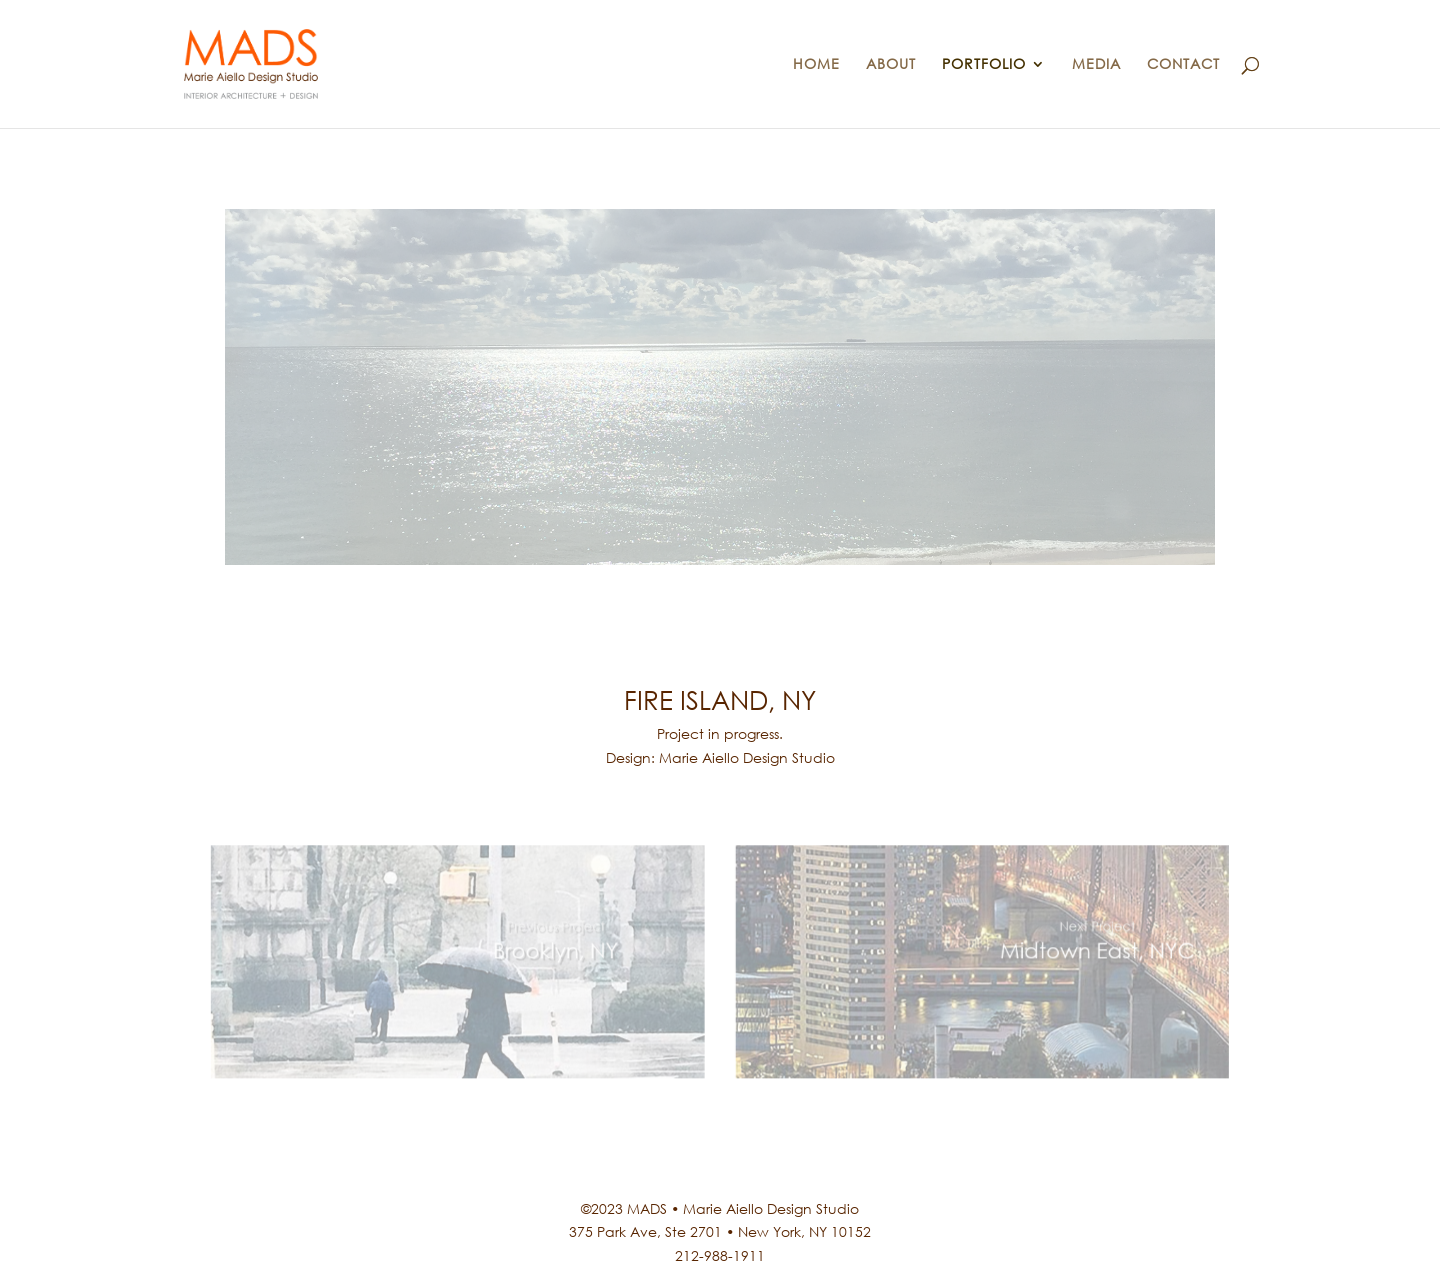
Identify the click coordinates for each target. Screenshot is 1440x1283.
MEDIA (1096, 65)
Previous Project (579, 930)
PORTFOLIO (984, 65)
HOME (816, 65)
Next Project (1042, 930)
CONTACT (1183, 65)
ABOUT (891, 65)
